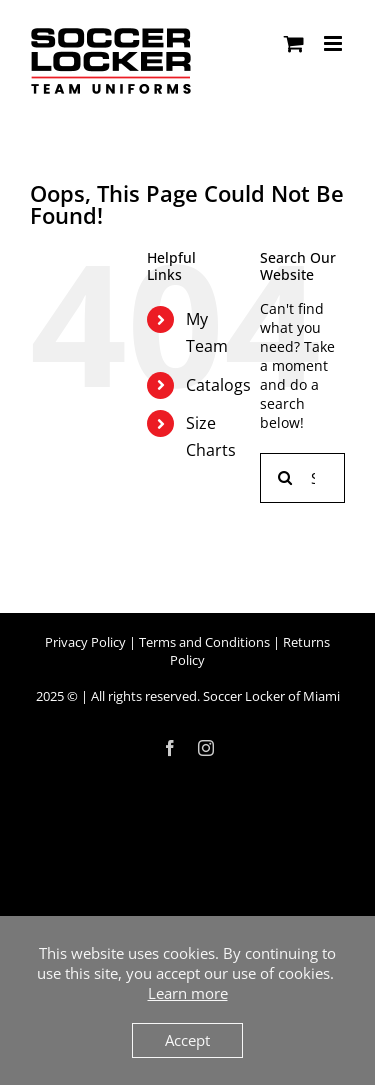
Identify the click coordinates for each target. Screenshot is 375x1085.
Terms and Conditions (204, 642)
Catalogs (218, 385)
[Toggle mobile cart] (294, 43)
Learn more (188, 993)
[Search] (285, 478)
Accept (187, 1040)
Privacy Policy (85, 642)
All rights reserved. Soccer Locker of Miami (215, 696)
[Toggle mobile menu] (334, 43)
